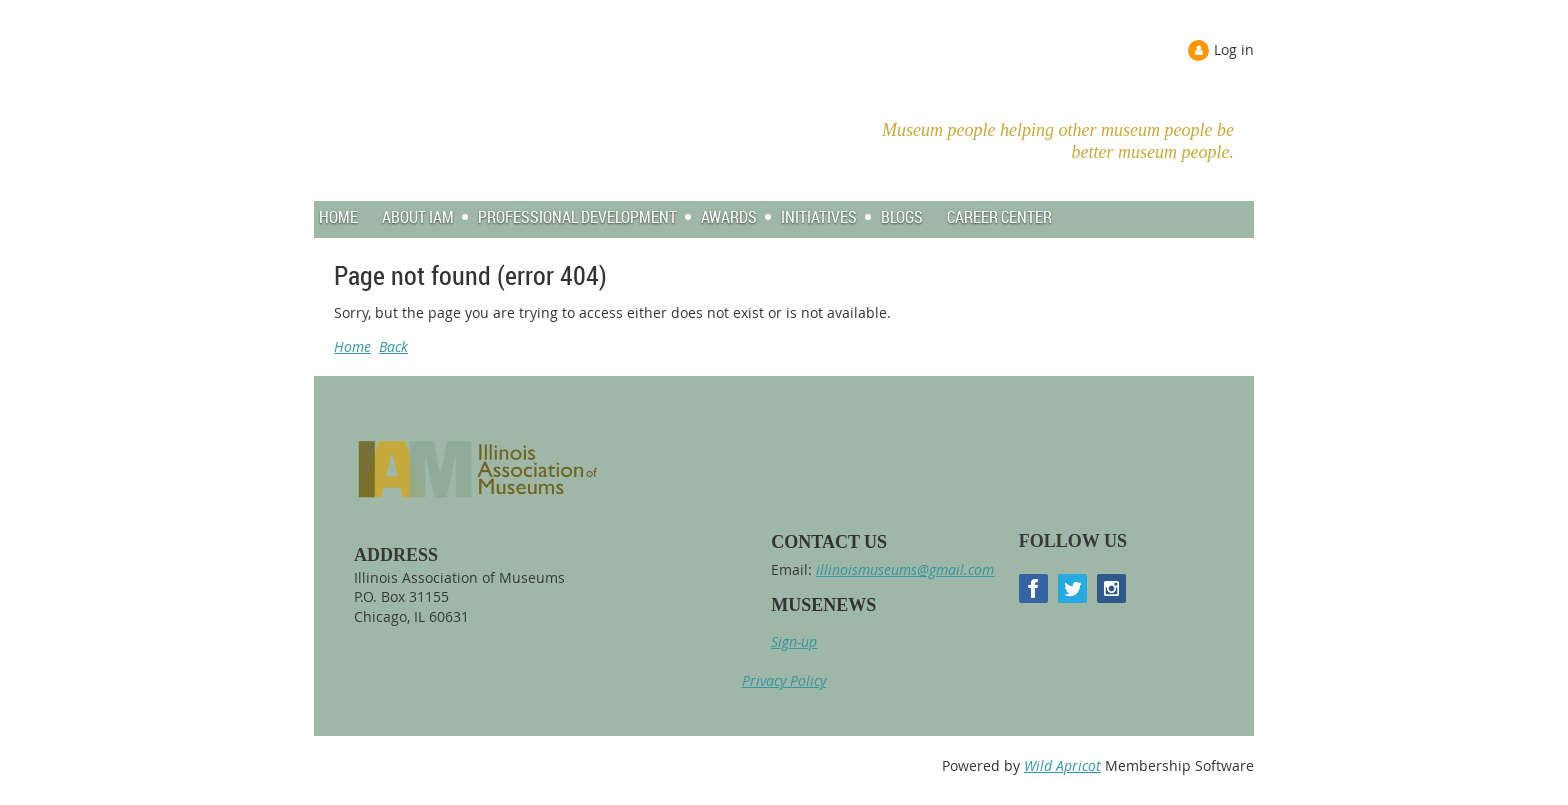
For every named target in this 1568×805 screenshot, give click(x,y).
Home (352, 346)
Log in (1234, 49)
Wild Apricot (1062, 765)
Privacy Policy (784, 680)
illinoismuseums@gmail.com (905, 569)
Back (393, 346)
